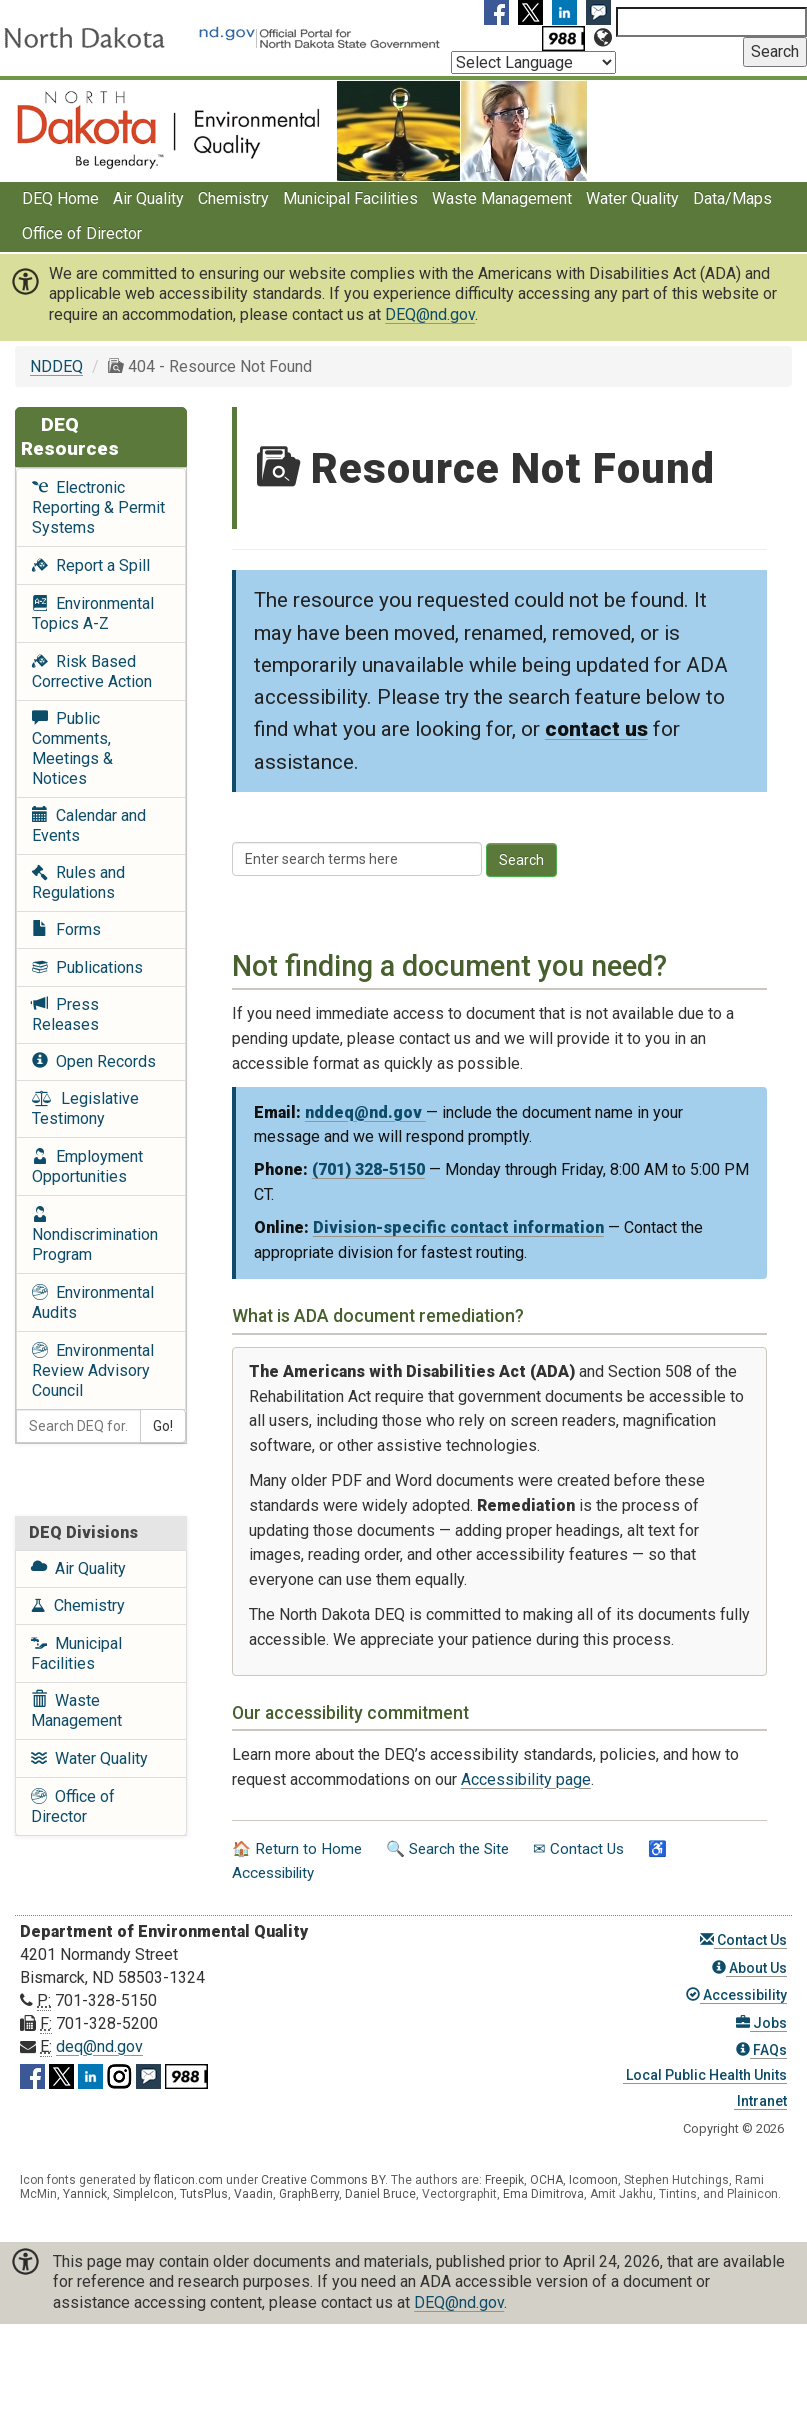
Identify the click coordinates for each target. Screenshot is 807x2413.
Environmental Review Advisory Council (93, 1370)
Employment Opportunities (87, 1166)
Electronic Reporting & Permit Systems (98, 507)
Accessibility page (526, 1779)
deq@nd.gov (99, 2046)
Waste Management (502, 198)
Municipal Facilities (350, 198)
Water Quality (632, 198)
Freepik (504, 2180)
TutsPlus (204, 2194)
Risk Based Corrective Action (92, 671)
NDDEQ (56, 366)
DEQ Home (60, 198)
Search (521, 860)
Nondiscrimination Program (95, 1234)
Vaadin (253, 2194)
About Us (749, 1968)
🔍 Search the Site (447, 1849)
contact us (596, 729)
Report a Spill (91, 565)
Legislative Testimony (85, 1108)
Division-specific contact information (458, 1227)
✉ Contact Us (578, 1849)
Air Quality (148, 198)
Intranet (760, 2101)
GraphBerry (309, 2194)
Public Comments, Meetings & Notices (72, 748)
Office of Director (82, 233)
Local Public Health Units (705, 2075)
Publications (87, 967)
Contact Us (743, 1940)
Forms (66, 929)
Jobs (761, 2023)
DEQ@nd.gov (430, 314)
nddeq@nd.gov (365, 1112)
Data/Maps (732, 198)
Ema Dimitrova (543, 2194)
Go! (163, 1426)
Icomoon (593, 2180)
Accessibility (736, 1995)
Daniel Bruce (380, 2194)
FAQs (761, 2050)
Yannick (85, 2194)
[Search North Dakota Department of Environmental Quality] (711, 22)
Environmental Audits (93, 1302)
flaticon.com (188, 2180)
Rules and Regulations (78, 882)
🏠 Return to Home (297, 1849)
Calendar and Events (89, 825)
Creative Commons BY (323, 2180)
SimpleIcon (143, 2194)
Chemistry (233, 198)
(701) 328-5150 (368, 1169)
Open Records (94, 1061)
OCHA (546, 2180)
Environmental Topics (93, 613)
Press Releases (65, 1014)
